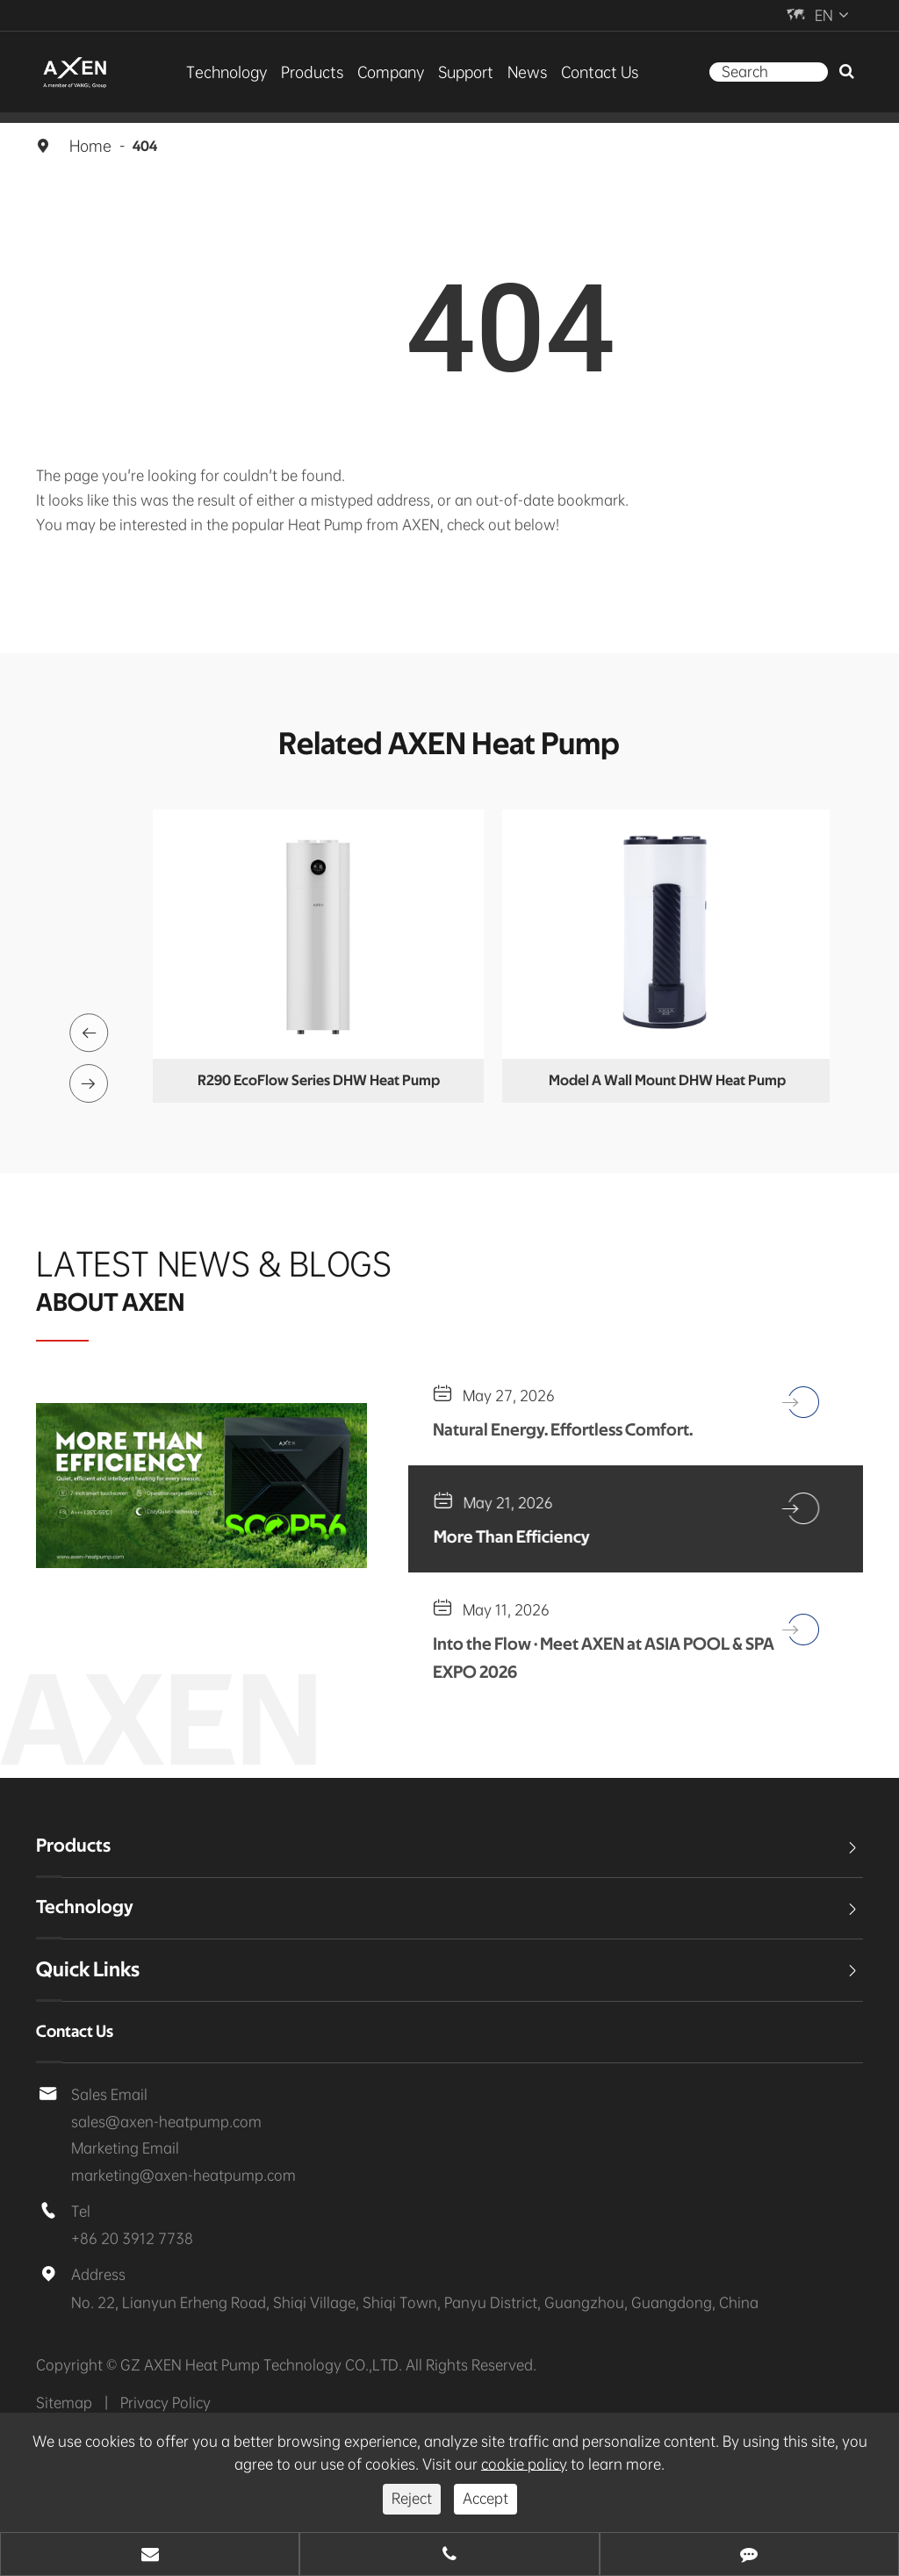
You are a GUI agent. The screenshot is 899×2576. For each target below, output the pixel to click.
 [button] (91, 1020)
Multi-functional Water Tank (316, 1080)
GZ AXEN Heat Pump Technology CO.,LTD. (240, 2410)
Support (459, 71)
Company (392, 71)
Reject (414, 2498)
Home (88, 146)
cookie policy (435, 2464)
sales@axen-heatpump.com (148, 2162)
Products (323, 71)
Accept (482, 2498)
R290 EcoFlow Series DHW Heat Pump (664, 1080)
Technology (247, 71)
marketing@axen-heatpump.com (163, 2218)
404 (141, 146)
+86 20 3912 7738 (122, 2283)
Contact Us (578, 71)
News (514, 71)
